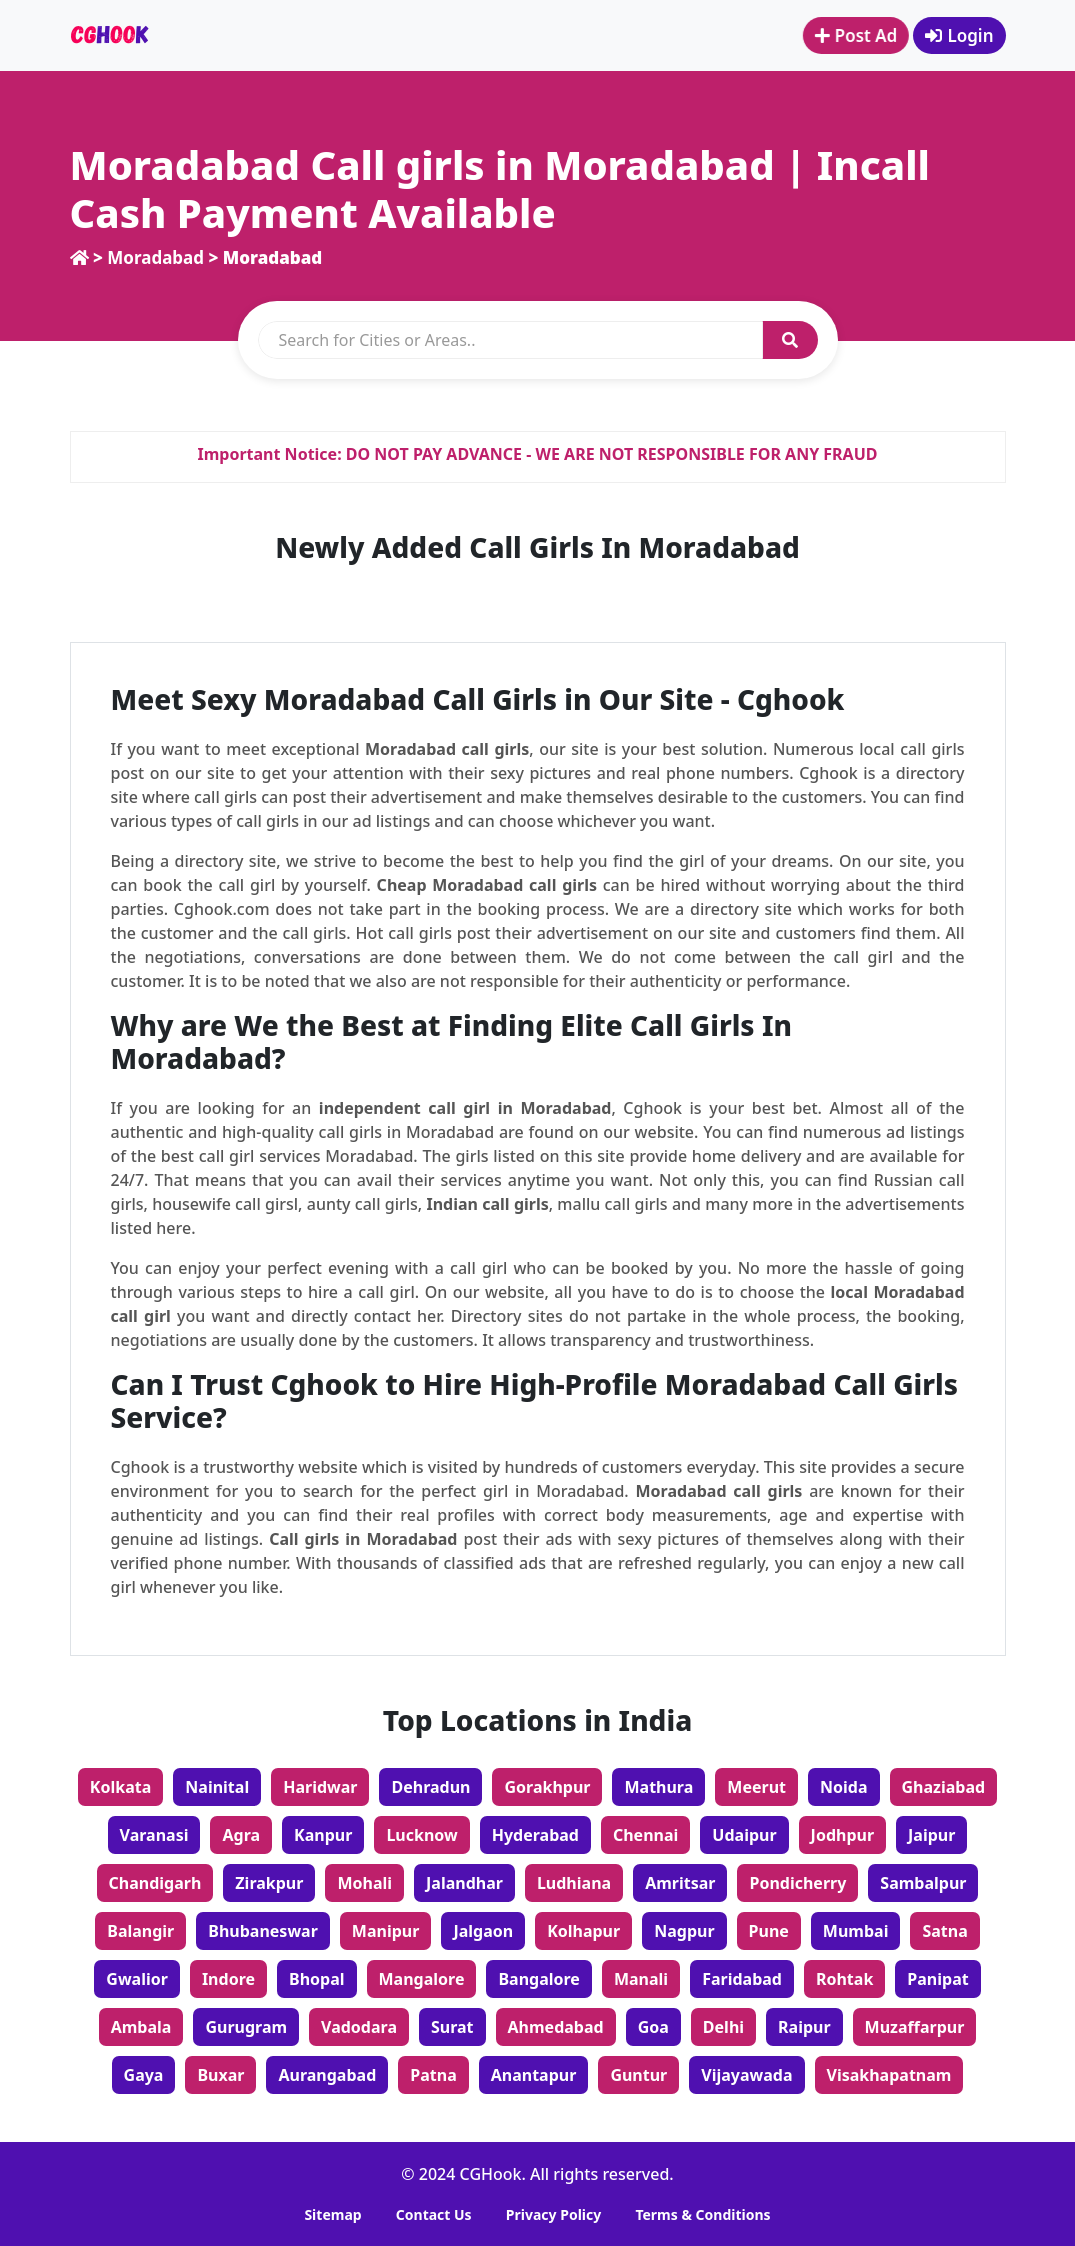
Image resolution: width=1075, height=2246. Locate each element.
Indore (228, 1979)
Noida (844, 1787)
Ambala (141, 2027)
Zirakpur (269, 1883)
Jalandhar (464, 1883)
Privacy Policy (553, 2214)
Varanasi (154, 1835)
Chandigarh (155, 1883)
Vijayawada (746, 2075)
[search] (510, 340)
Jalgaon (483, 1931)
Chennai (645, 1835)
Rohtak (844, 1979)
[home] (79, 257)
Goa (653, 2027)
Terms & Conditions (702, 2214)
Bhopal (317, 1979)
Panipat (937, 1979)
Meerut (756, 1787)
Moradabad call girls (447, 749)
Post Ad (851, 35)
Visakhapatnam (889, 2075)
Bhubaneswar (263, 1931)
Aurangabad (327, 2075)
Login (959, 35)
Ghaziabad (944, 1787)
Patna (433, 2075)
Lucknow (421, 1835)
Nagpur (684, 1931)
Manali (641, 1979)
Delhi (723, 2027)
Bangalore (538, 1979)
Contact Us (434, 2214)
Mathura (658, 1787)
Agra (241, 1835)
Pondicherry (797, 1883)
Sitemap (332, 2214)
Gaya (144, 2075)
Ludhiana (574, 1883)
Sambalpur (923, 1883)
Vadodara (359, 2027)
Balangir (140, 1931)
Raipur (804, 2027)
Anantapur (534, 2075)
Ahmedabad (556, 2027)
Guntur (638, 2075)
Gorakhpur (547, 1787)
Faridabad (742, 1979)
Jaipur (931, 1835)
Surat (452, 2027)
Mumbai (856, 1931)
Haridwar (320, 1787)
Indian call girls (487, 1204)
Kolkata (120, 1787)
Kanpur (323, 1835)
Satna (944, 1931)
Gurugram (246, 2027)
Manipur (386, 1931)
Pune (769, 1931)
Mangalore (422, 1979)
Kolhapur (583, 1931)
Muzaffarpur (915, 2027)
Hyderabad (535, 1835)
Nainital (217, 1787)
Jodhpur (842, 1835)
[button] (790, 340)
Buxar (220, 2075)
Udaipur (744, 1835)
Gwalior (137, 1979)
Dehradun (430, 1787)
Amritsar (680, 1883)
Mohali (364, 1883)
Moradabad (157, 257)
